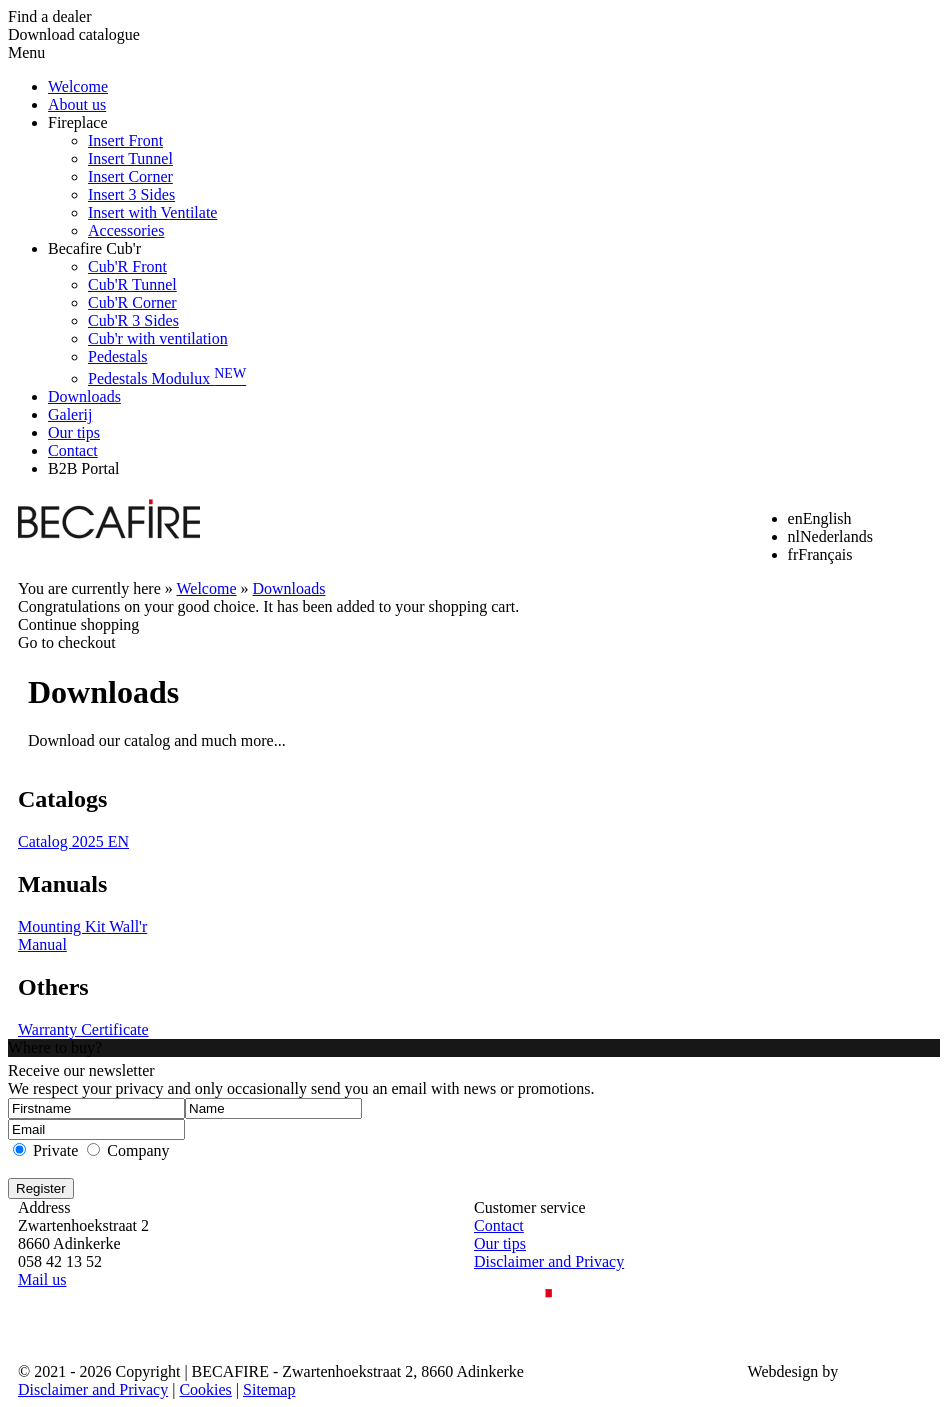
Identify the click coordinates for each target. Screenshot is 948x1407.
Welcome (78, 86)
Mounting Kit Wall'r (82, 926)
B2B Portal (84, 468)
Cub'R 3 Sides (133, 320)
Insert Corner (130, 176)
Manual (42, 944)
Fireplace (78, 122)
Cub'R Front (127, 266)
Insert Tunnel (130, 158)
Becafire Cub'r (94, 248)
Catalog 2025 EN (73, 841)
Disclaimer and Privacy (549, 1261)
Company (138, 1150)
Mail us (42, 1279)
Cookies (205, 1389)
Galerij (70, 414)
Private (55, 1150)
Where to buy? (55, 1047)
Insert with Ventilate (152, 212)
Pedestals (118, 356)
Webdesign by (793, 1371)
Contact (73, 450)
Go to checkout (67, 642)
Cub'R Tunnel (132, 284)
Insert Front (125, 140)
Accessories (126, 230)
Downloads (84, 396)
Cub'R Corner (132, 302)
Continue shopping (78, 624)
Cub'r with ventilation (158, 338)
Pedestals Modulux (167, 378)
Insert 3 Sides (131, 194)
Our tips (74, 432)
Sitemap (269, 1389)
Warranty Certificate (83, 1029)
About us (77, 104)
